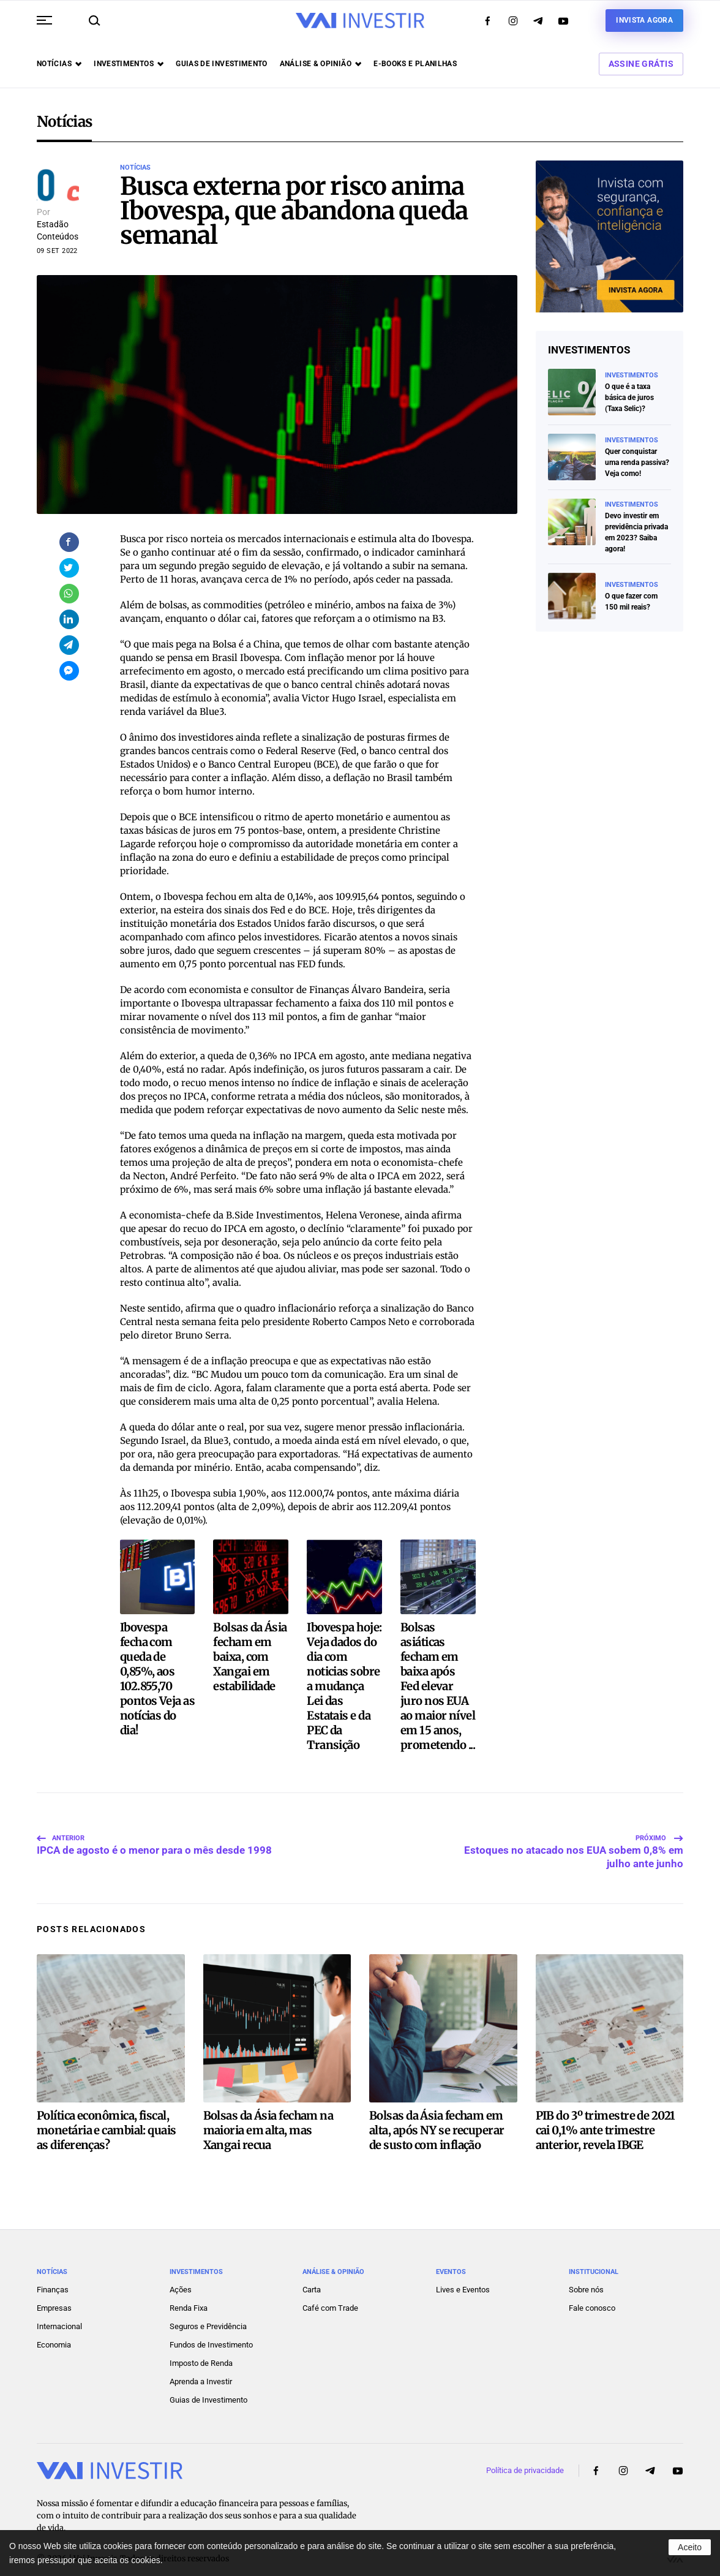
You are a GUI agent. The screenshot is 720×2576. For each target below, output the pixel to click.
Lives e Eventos (463, 2274)
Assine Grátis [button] (641, 64)
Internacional (59, 2311)
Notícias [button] (59, 63)
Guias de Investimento (208, 2385)
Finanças (53, 2274)
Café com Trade (330, 2293)
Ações (181, 2274)
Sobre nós (586, 2274)
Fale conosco (592, 2293)
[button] (44, 20)
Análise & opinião (320, 63)
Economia (54, 2330)
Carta (311, 2274)
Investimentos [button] (128, 63)
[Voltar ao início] (360, 20)
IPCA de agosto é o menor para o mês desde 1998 (154, 1832)
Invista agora (644, 20)
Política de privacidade (525, 2455)
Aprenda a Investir (201, 2366)
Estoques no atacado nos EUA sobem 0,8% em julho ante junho (573, 1832)
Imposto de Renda (201, 2348)
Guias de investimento (222, 63)
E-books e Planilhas (415, 63)
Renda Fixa (189, 2293)
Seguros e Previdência (208, 2311)
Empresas (54, 2293)
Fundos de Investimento (211, 2330)
